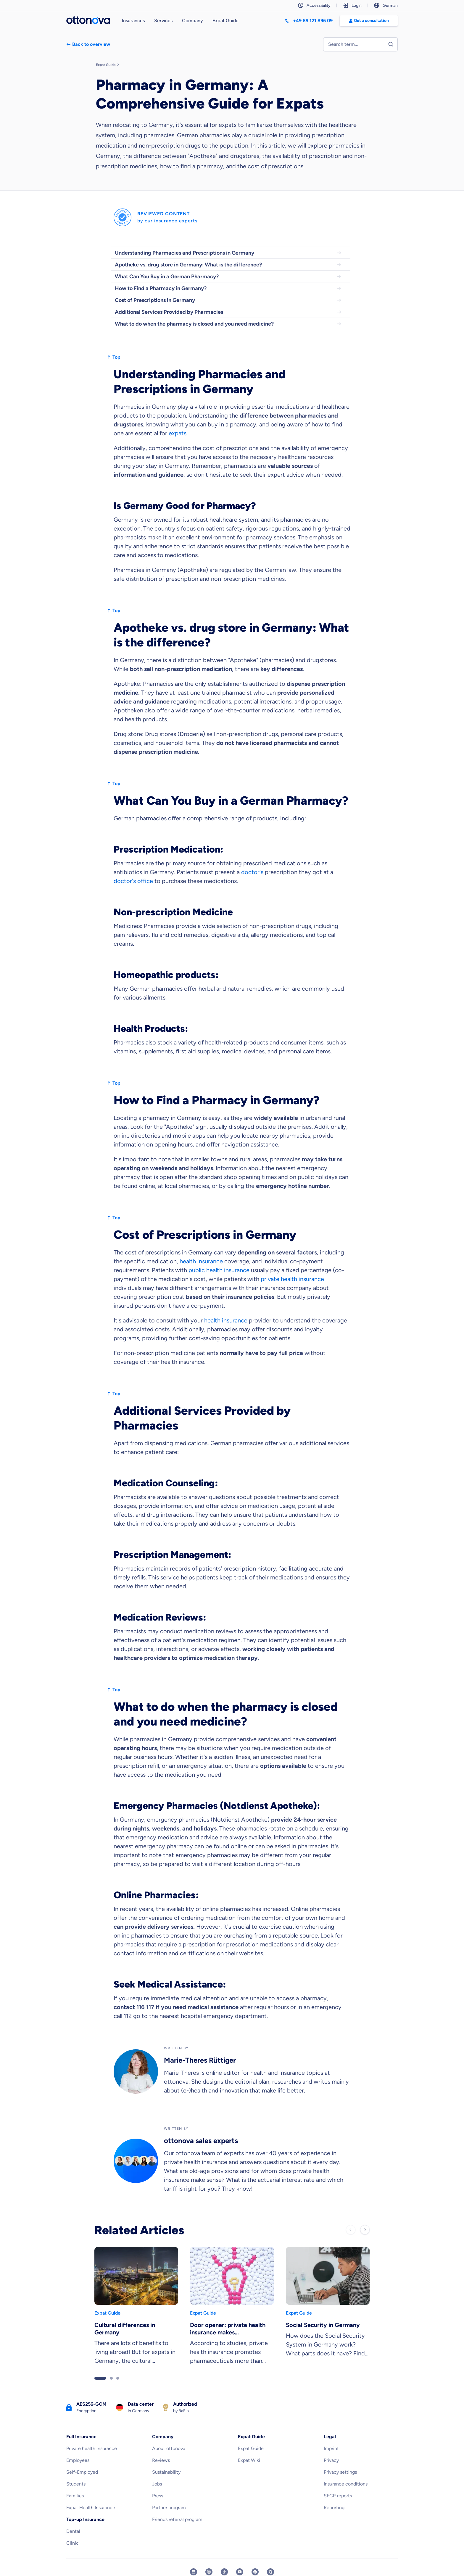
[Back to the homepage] (88, 21)
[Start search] (391, 44)
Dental (73, 2531)
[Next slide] (365, 2229)
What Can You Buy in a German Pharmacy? (228, 276)
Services (163, 20)
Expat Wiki (249, 2460)
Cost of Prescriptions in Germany (228, 300)
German (386, 5)
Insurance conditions (346, 2484)
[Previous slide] (350, 2229)
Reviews (161, 2460)
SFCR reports (338, 2496)
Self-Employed (82, 2472)
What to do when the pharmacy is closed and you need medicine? (228, 324)
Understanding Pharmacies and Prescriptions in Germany (228, 253)
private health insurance (292, 1279)
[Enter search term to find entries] (360, 44)
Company (192, 20)
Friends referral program (177, 2519)
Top (113, 357)
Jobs (157, 2484)
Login (352, 5)
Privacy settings (340, 2472)
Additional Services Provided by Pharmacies (228, 312)
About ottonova (168, 2448)
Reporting (334, 2507)
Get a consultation (369, 20)
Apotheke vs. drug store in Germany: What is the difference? (228, 264)
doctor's (252, 872)
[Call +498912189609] (309, 21)
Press (157, 2496)
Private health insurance (91, 2448)
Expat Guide (225, 20)
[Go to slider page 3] (117, 2378)
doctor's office (133, 880)
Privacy (331, 2460)
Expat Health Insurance (90, 2507)
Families (75, 2496)
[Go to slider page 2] (111, 2378)
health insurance (201, 1261)
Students (76, 2484)
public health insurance (218, 1270)
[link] (136, 2308)
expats (177, 433)
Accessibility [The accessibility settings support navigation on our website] (314, 5)
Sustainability (166, 2472)
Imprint (331, 2448)
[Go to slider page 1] (100, 2378)
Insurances (133, 20)
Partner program (169, 2507)
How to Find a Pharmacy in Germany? (228, 288)
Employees (77, 2460)
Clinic (72, 2543)
